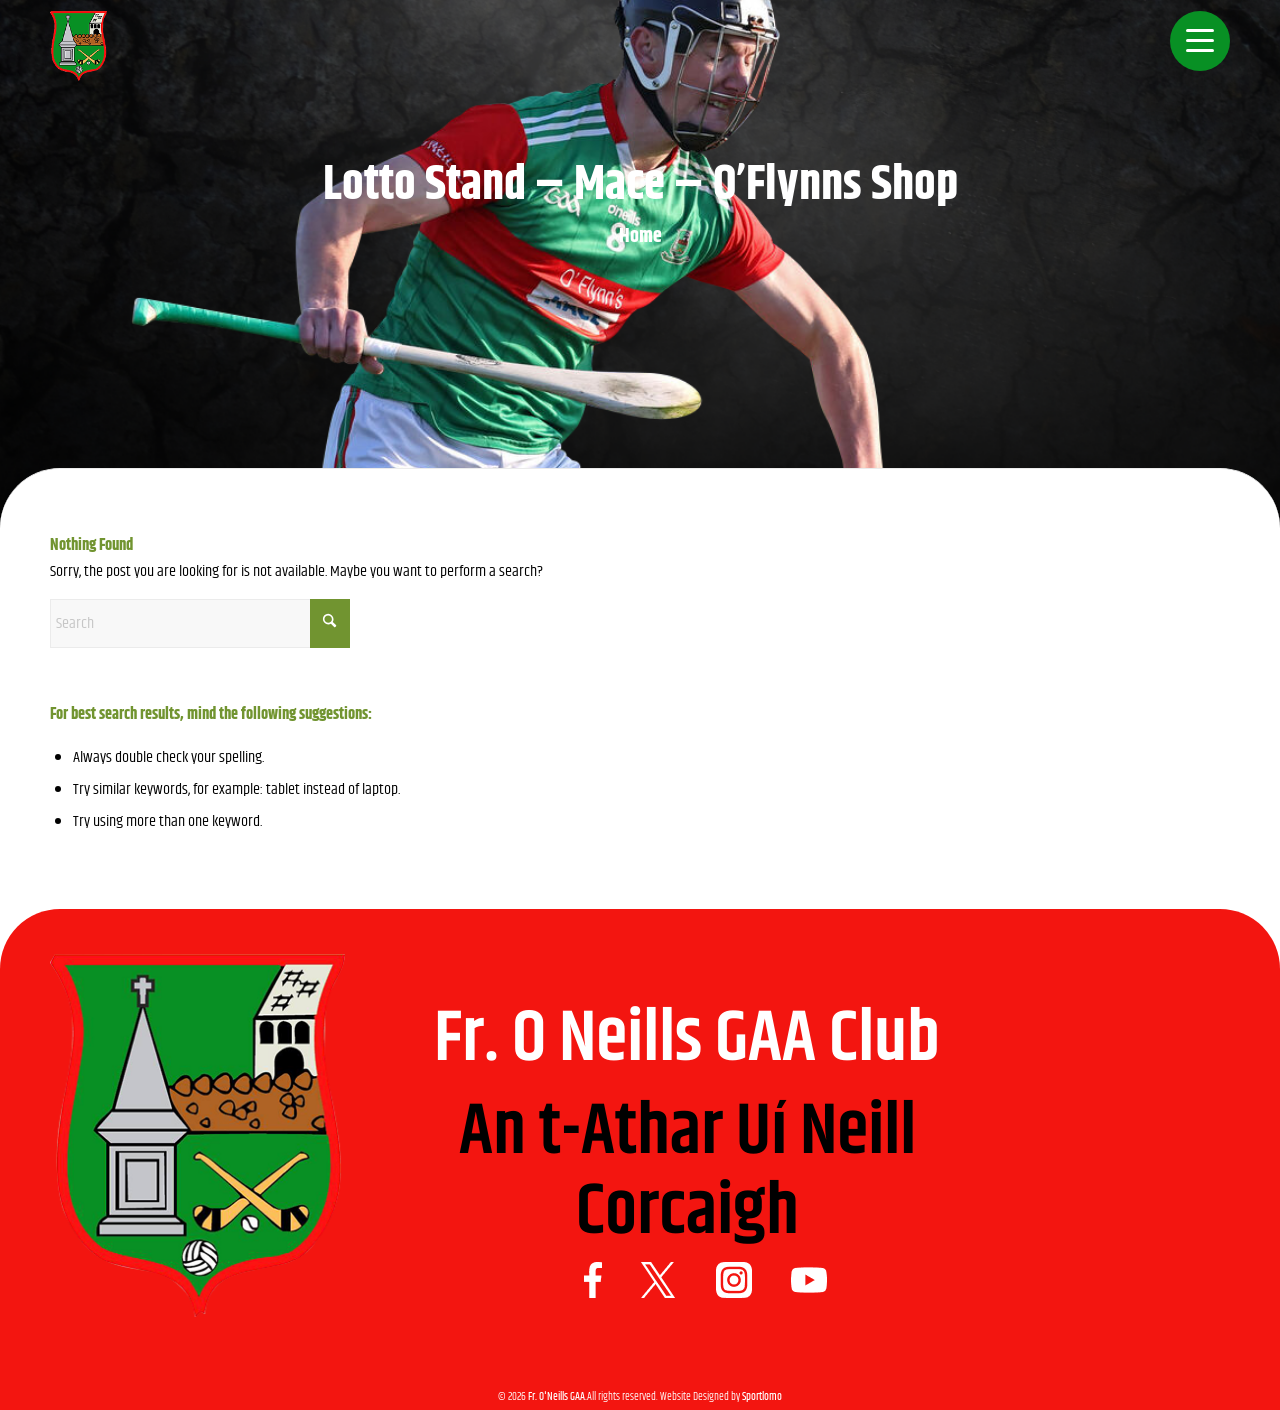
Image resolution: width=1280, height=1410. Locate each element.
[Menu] (1193, 55)
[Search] (200, 623)
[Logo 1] (78, 55)
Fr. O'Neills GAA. (557, 1396)
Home (640, 236)
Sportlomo (762, 1396)
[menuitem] (1193, 55)
